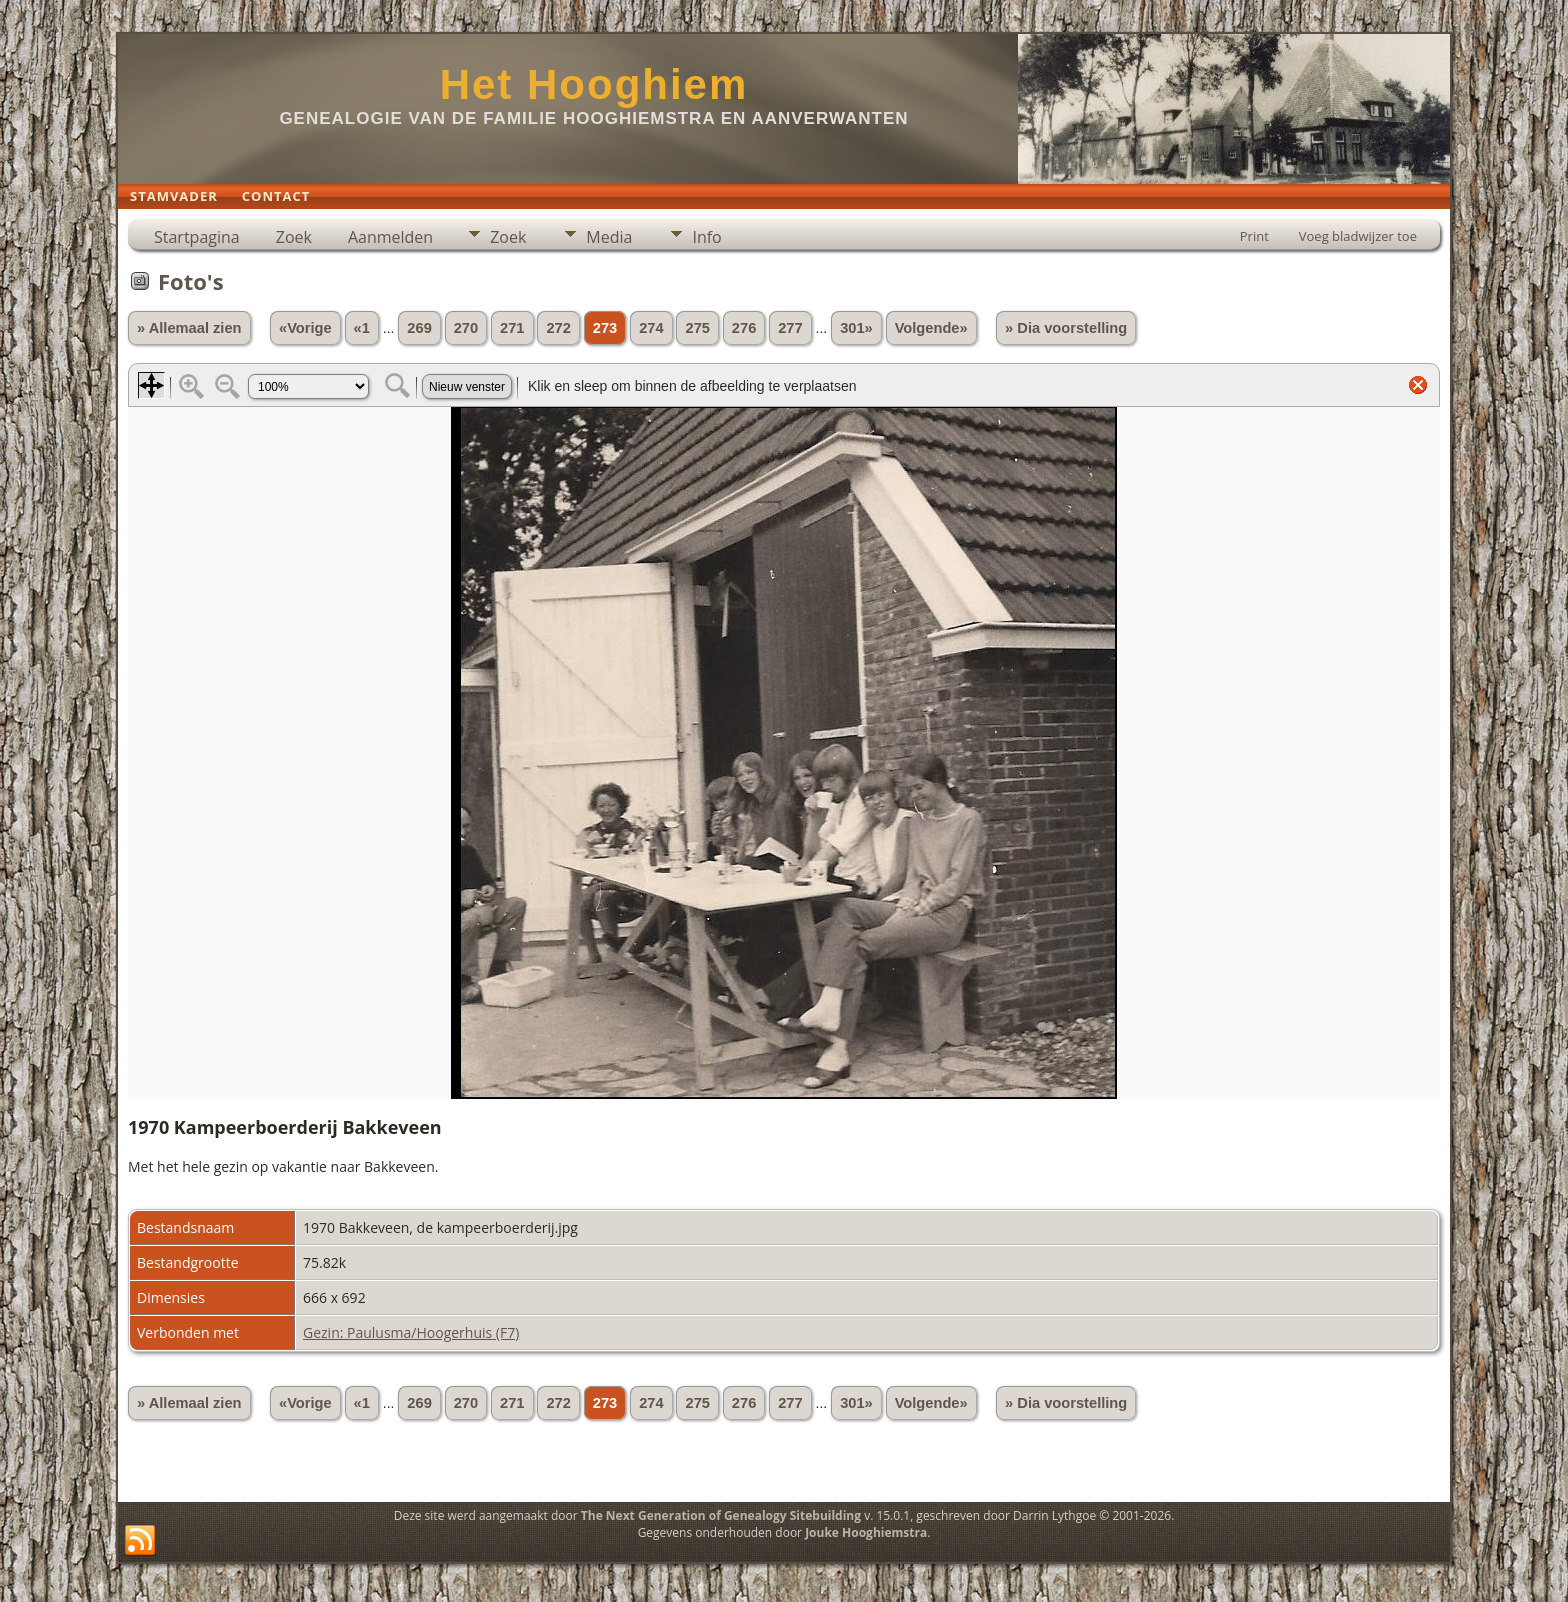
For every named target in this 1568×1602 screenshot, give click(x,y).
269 (419, 328)
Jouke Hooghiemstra (866, 1532)
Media (609, 237)
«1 (362, 328)
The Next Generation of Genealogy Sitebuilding (721, 1515)
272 (558, 328)
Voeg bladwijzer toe (1358, 236)
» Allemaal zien (189, 328)
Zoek (294, 237)
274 (651, 328)
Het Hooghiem (594, 84)
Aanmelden (390, 237)
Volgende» (931, 328)
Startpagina (197, 237)
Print (1254, 236)
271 (512, 328)
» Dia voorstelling (1066, 328)
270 (466, 328)
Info (706, 237)
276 (744, 328)
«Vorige (305, 328)
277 (790, 328)
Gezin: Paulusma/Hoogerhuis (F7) (411, 1332)
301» (856, 328)
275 (697, 328)
